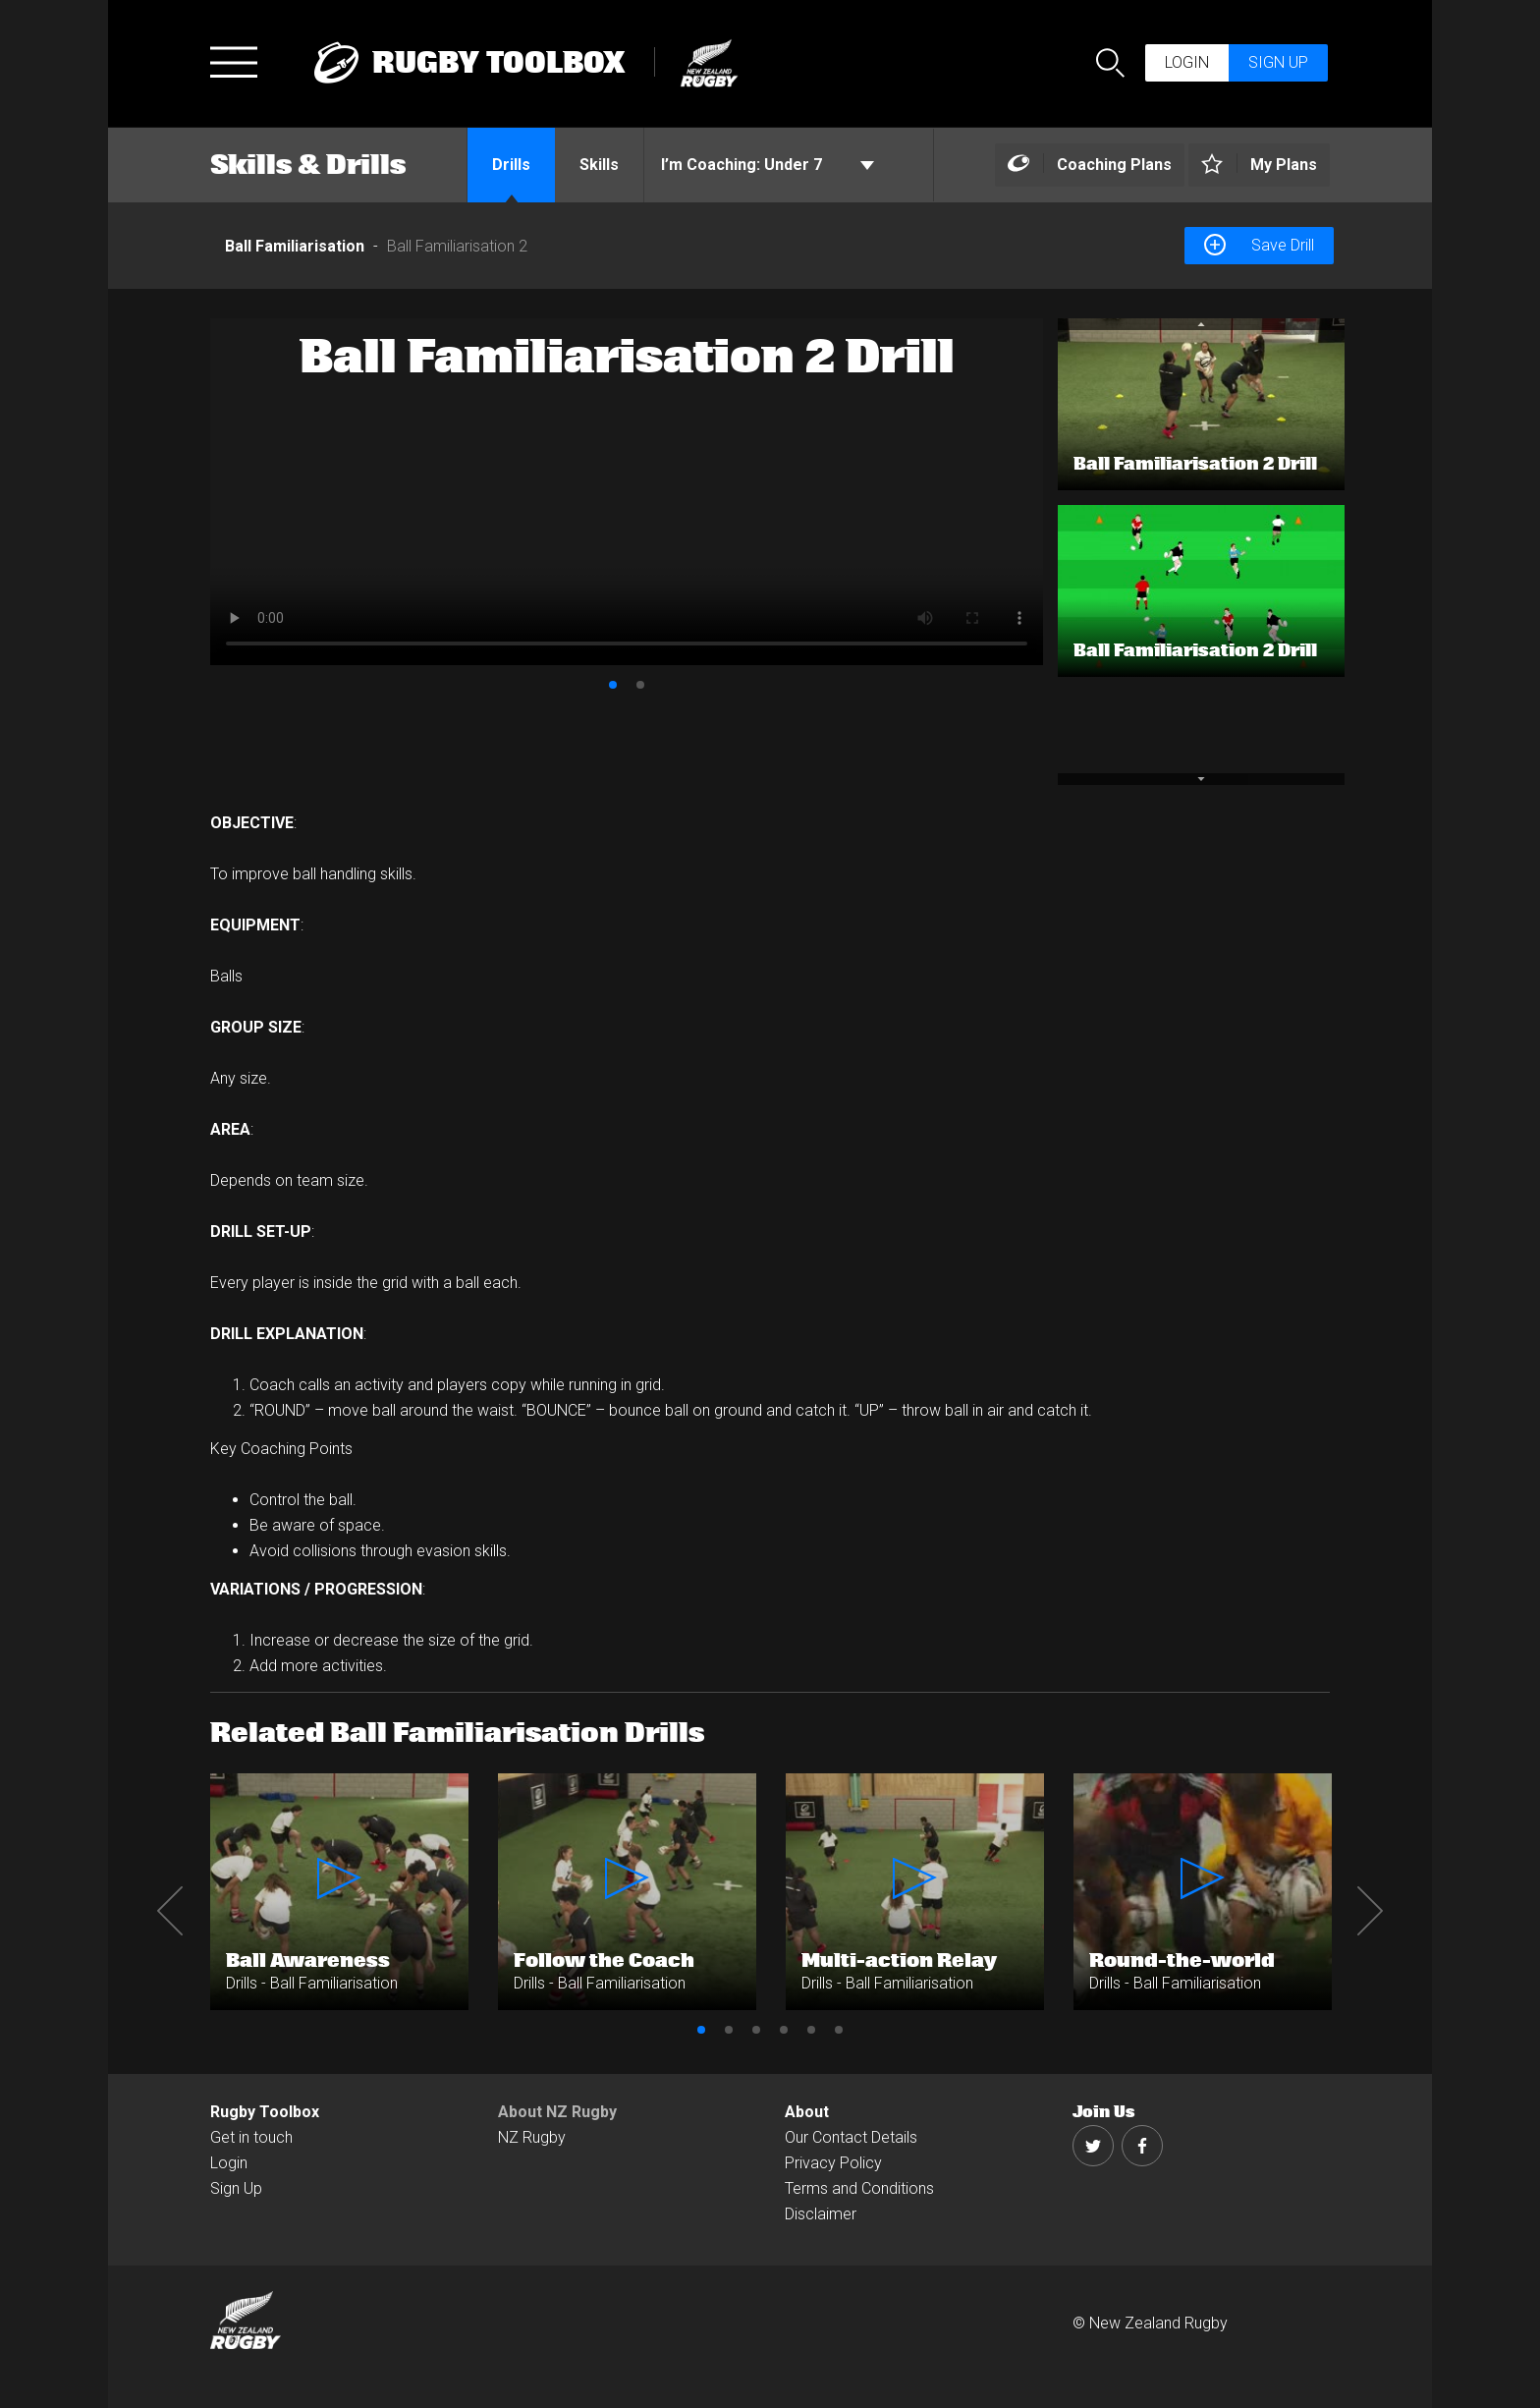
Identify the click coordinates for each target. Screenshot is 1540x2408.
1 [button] (613, 685)
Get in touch (251, 2137)
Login (1187, 62)
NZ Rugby (532, 2137)
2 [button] (640, 685)
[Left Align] (1089, 165)
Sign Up (236, 2188)
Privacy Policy (833, 2163)
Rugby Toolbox (264, 2111)
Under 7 (767, 165)
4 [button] (784, 2030)
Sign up (1278, 62)
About (807, 2111)
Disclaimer (820, 2214)
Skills (599, 164)
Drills (511, 164)
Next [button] (1370, 1910)
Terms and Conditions (859, 2188)
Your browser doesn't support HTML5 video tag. (626, 491)
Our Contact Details (851, 2137)
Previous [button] (170, 1910)
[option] (626, 491)
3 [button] (756, 2030)
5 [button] (811, 2030)
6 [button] (839, 2030)
